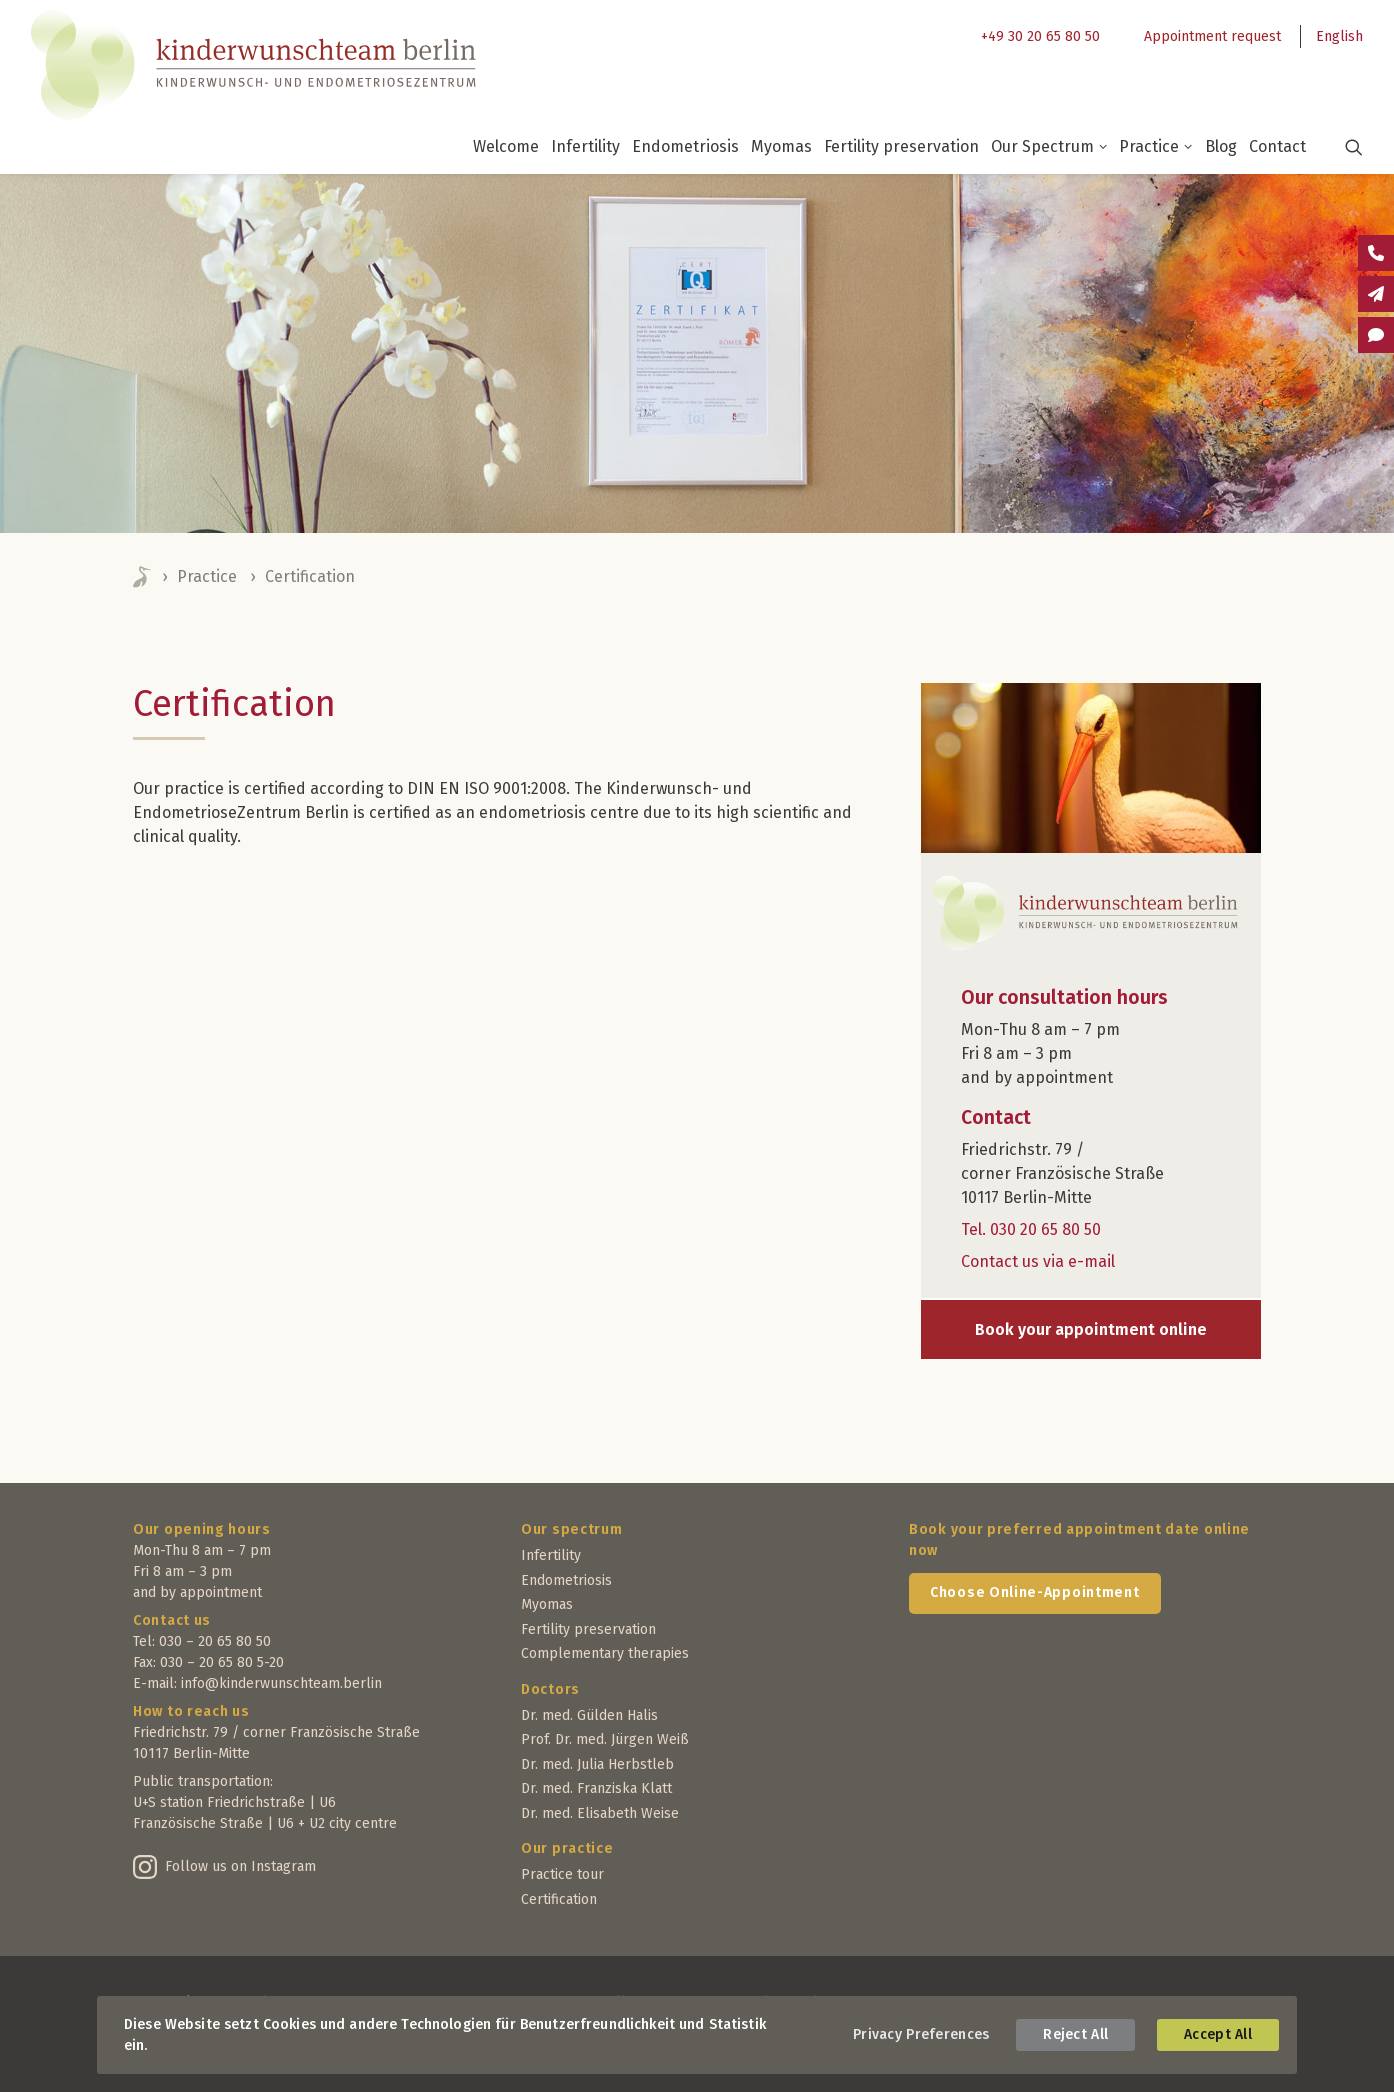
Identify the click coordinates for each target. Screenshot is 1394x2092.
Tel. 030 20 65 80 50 (1031, 1229)
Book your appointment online (1091, 1329)
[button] (1341, 147)
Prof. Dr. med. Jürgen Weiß (605, 1739)
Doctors (550, 1689)
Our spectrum (571, 1529)
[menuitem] (1035, 36)
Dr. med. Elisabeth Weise (600, 1813)
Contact (1277, 146)
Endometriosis (685, 146)
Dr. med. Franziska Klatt (596, 1788)
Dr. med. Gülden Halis (589, 1715)
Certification (559, 1899)
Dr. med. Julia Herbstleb (597, 1764)
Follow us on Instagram (240, 1866)
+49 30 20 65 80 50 (1040, 36)
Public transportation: (203, 1781)
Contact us (172, 1620)
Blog (1221, 146)
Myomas (781, 146)
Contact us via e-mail (1038, 1261)
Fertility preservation (901, 146)
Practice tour (562, 1874)
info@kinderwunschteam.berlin (281, 1683)
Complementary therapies (605, 1653)
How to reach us (191, 1711)
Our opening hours (202, 1529)
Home (143, 577)
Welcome (506, 146)
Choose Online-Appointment (1035, 1592)
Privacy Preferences (921, 2034)
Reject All (1075, 2034)
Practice (1156, 146)
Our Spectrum (1049, 146)
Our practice (567, 1848)
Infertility (585, 146)
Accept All (1218, 2034)
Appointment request (1212, 36)
